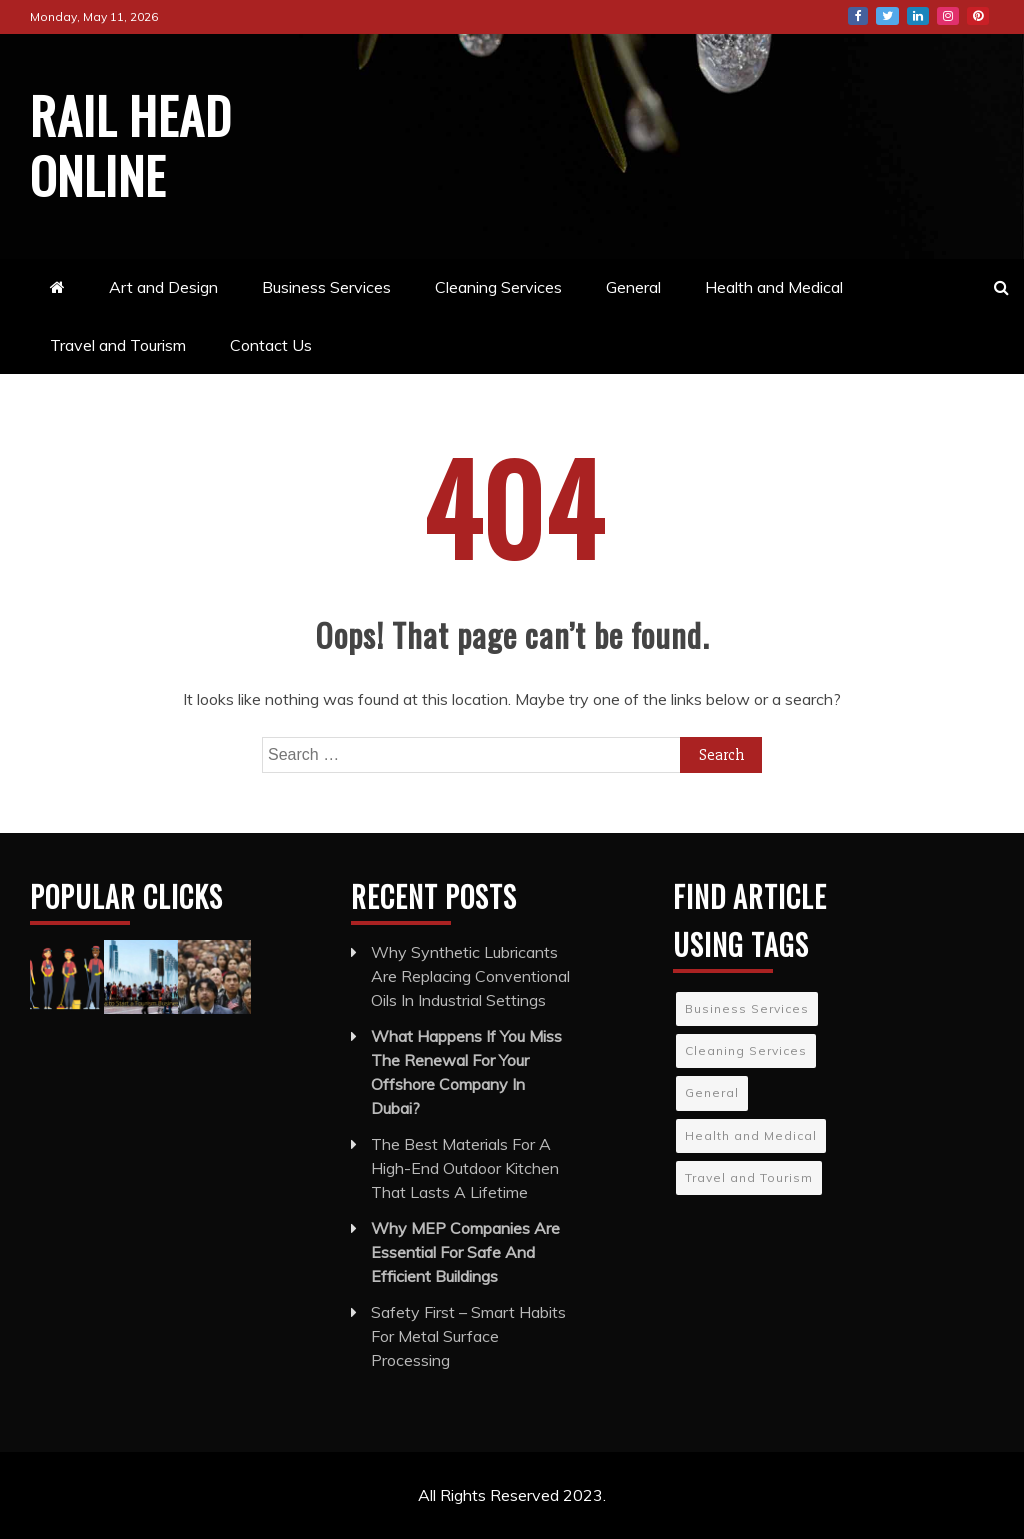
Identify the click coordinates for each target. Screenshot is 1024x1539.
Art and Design (163, 287)
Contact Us (271, 345)
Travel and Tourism (118, 345)
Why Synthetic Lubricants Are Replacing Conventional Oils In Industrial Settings (470, 976)
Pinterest (978, 16)
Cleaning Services (498, 287)
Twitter (887, 16)
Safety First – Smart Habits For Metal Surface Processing (468, 1336)
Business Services (326, 287)
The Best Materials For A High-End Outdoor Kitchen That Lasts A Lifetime (465, 1168)
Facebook (858, 16)
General (633, 287)
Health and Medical (774, 287)
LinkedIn (918, 16)
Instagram (948, 16)
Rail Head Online (131, 144)
